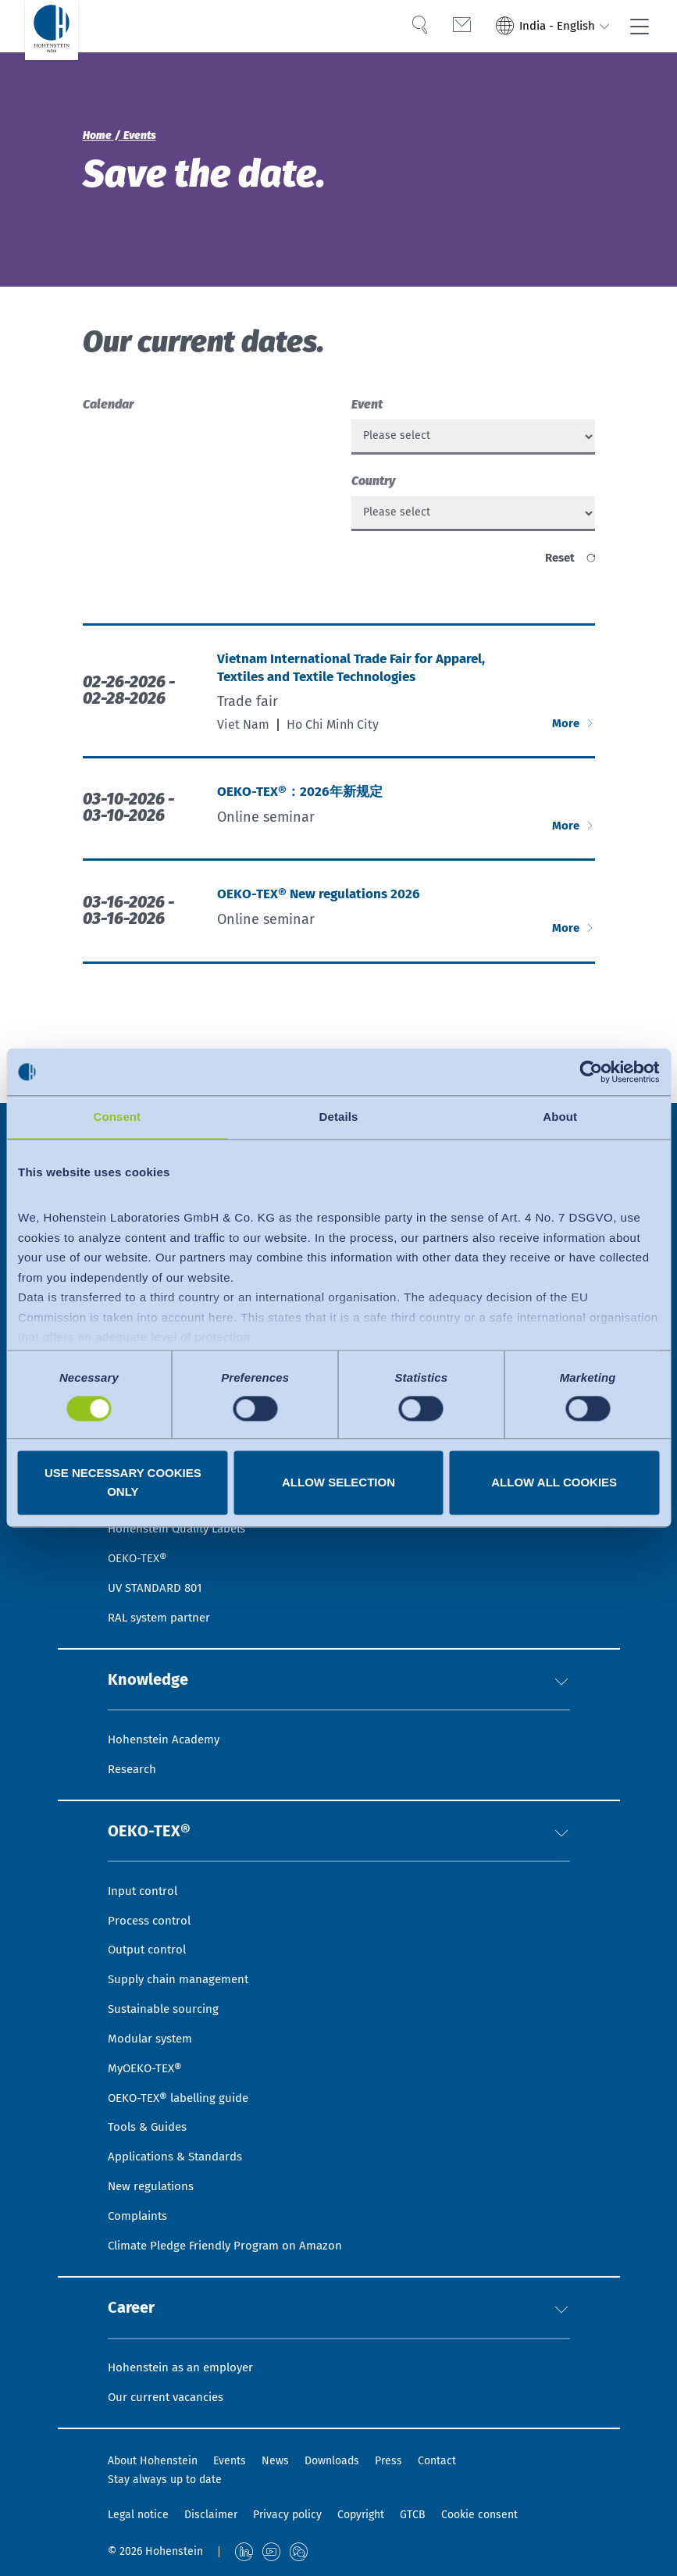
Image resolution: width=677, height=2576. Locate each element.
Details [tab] (338, 1116)
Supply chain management (184, 1950)
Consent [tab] (117, 1116)
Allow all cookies (554, 1483)
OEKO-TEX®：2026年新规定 (302, 807)
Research (134, 1725)
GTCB (413, 2515)
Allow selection (338, 1483)
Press (388, 2461)
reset (557, 568)
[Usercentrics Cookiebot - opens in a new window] (590, 1071)
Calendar (108, 404)
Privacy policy (287, 2515)
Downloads (332, 2461)
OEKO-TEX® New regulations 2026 (322, 909)
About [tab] (560, 1116)
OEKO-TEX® (157, 1791)
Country (373, 486)
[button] (561, 1631)
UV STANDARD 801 (158, 1534)
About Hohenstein (153, 2461)
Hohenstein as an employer (185, 2364)
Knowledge (154, 1631)
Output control (149, 1918)
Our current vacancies (170, 2396)
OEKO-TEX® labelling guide (184, 2077)
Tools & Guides (149, 2108)
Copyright (360, 2515)
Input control (145, 1853)
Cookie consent (479, 2515)
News (275, 2461)
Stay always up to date (165, 2480)
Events (229, 2461)
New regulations (153, 2172)
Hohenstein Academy (168, 1693)
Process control (151, 1885)
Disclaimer (210, 2515)
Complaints (140, 2204)
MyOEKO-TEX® (147, 2045)
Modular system (153, 2013)
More (566, 737)
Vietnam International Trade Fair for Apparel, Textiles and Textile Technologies (358, 682)
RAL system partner (163, 1565)
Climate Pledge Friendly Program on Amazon (233, 2236)
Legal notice (138, 2515)
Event (367, 404)
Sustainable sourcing (167, 1981)
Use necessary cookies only (123, 1483)
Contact (437, 2461)
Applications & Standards (181, 2140)
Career (136, 2301)
